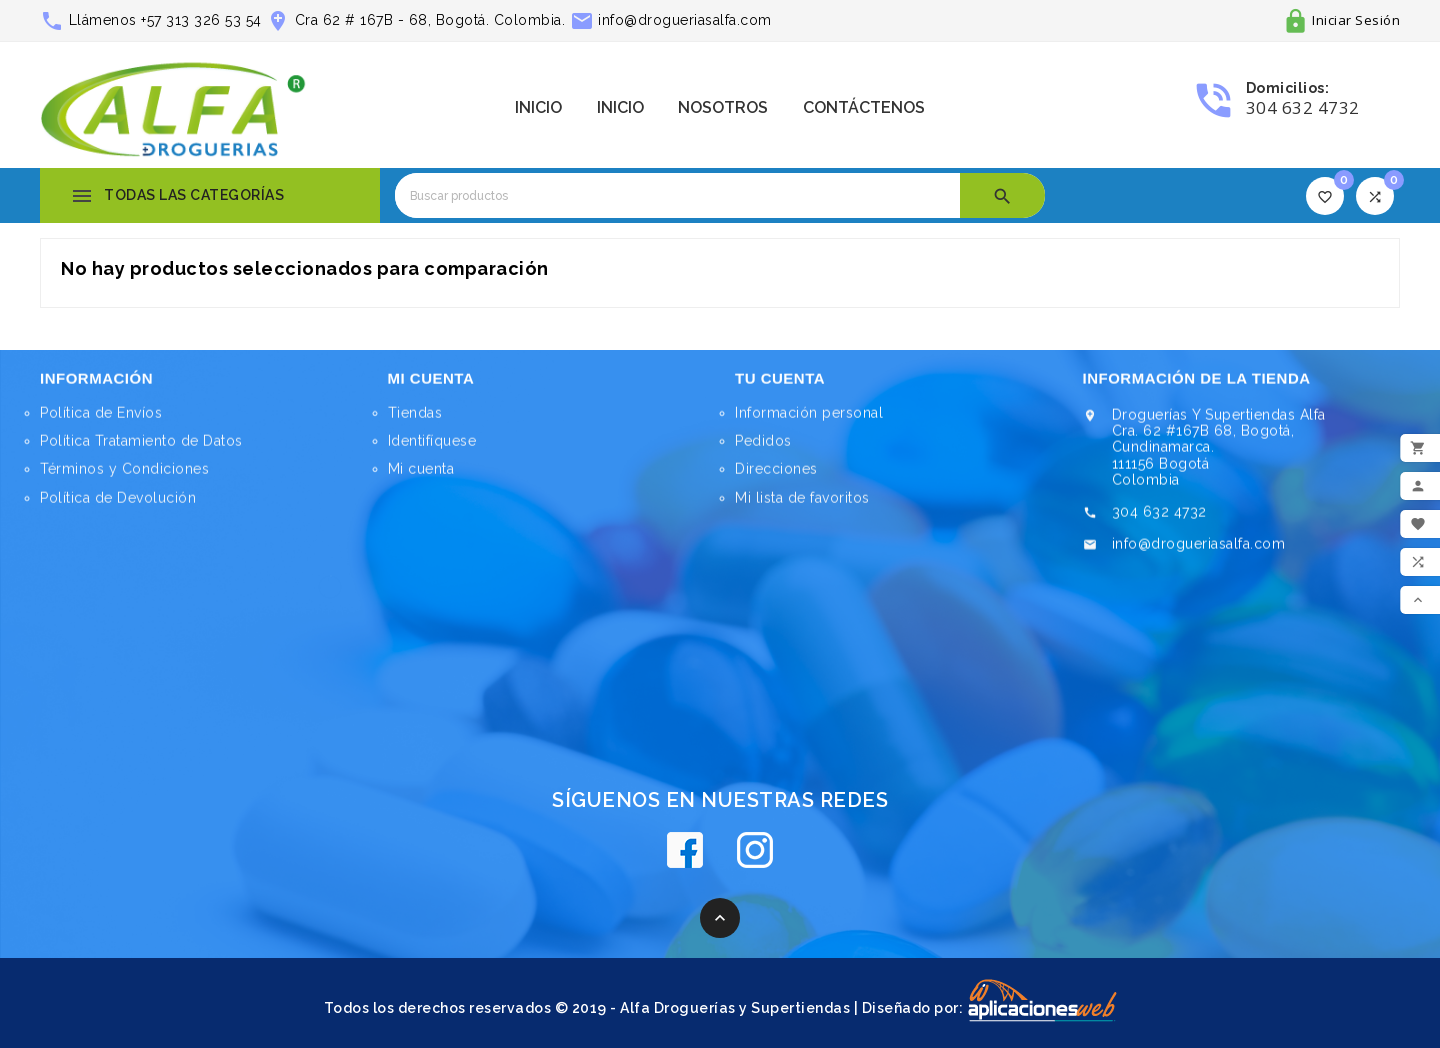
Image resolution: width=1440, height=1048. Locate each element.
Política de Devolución (118, 504)
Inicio (538, 107)
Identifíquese (432, 446)
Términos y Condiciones (124, 476)
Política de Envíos (101, 420)
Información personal (809, 420)
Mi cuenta (421, 474)
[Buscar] (677, 195)
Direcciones (776, 476)
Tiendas (415, 418)
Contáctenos (864, 107)
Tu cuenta (780, 384)
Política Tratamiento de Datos (141, 448)
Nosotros (723, 107)
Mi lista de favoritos (802, 504)
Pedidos (763, 448)
